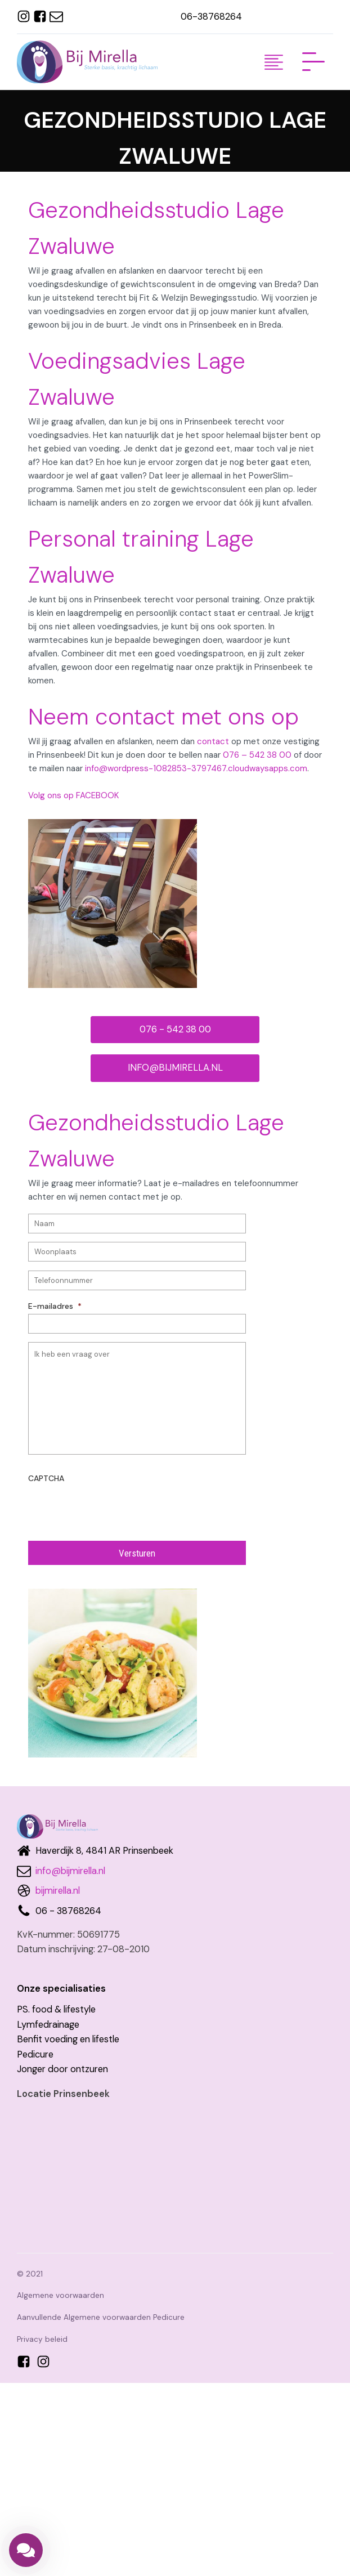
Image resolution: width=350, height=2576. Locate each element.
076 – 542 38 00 (257, 755)
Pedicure (35, 2054)
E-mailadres (55, 1306)
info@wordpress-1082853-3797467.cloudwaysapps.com (196, 768)
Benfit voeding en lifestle (68, 2039)
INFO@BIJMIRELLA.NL (175, 1068)
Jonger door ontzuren (62, 2069)
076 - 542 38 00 (175, 1029)
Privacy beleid (42, 2339)
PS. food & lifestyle (56, 2009)
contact (213, 741)
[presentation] (113, 1508)
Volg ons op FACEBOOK (73, 795)
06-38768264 (211, 17)
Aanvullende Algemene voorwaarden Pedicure (101, 2317)
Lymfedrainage (48, 2025)
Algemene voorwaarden (60, 2295)
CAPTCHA (46, 1478)
